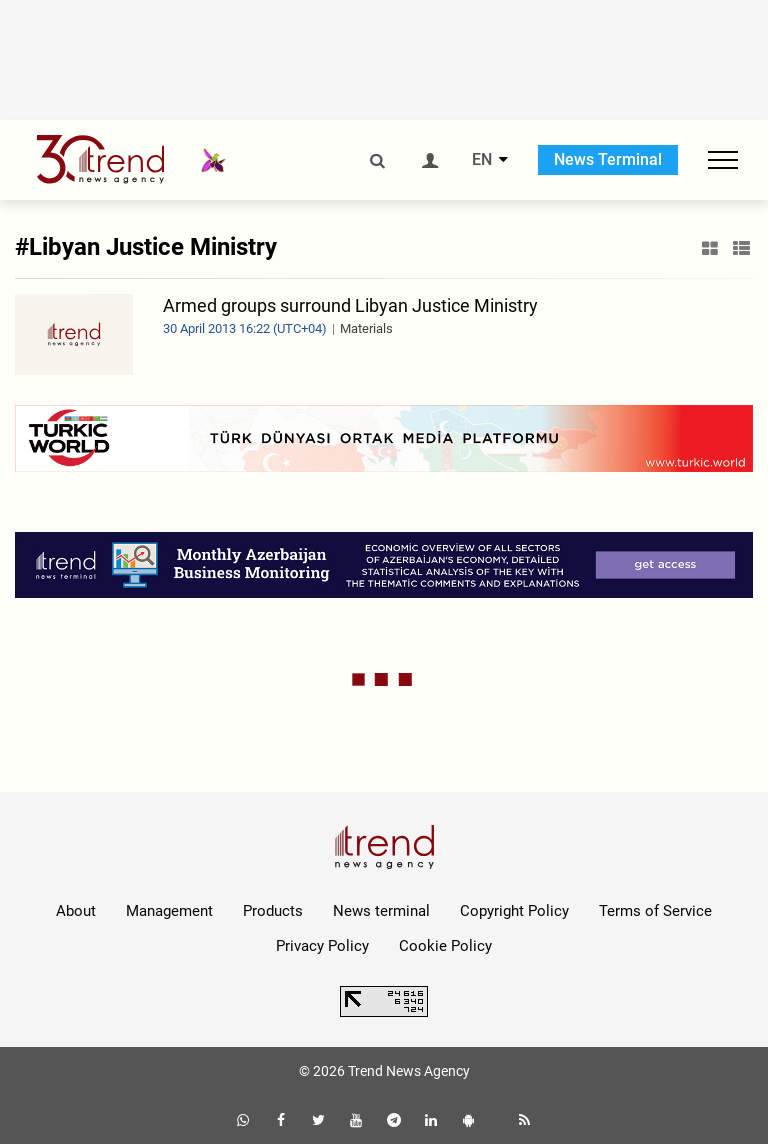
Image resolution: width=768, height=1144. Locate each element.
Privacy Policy (322, 946)
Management (169, 911)
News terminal (381, 911)
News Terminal (608, 159)
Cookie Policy (445, 946)
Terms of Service (655, 911)
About (76, 911)
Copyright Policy (514, 911)
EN (482, 160)
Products (273, 911)
